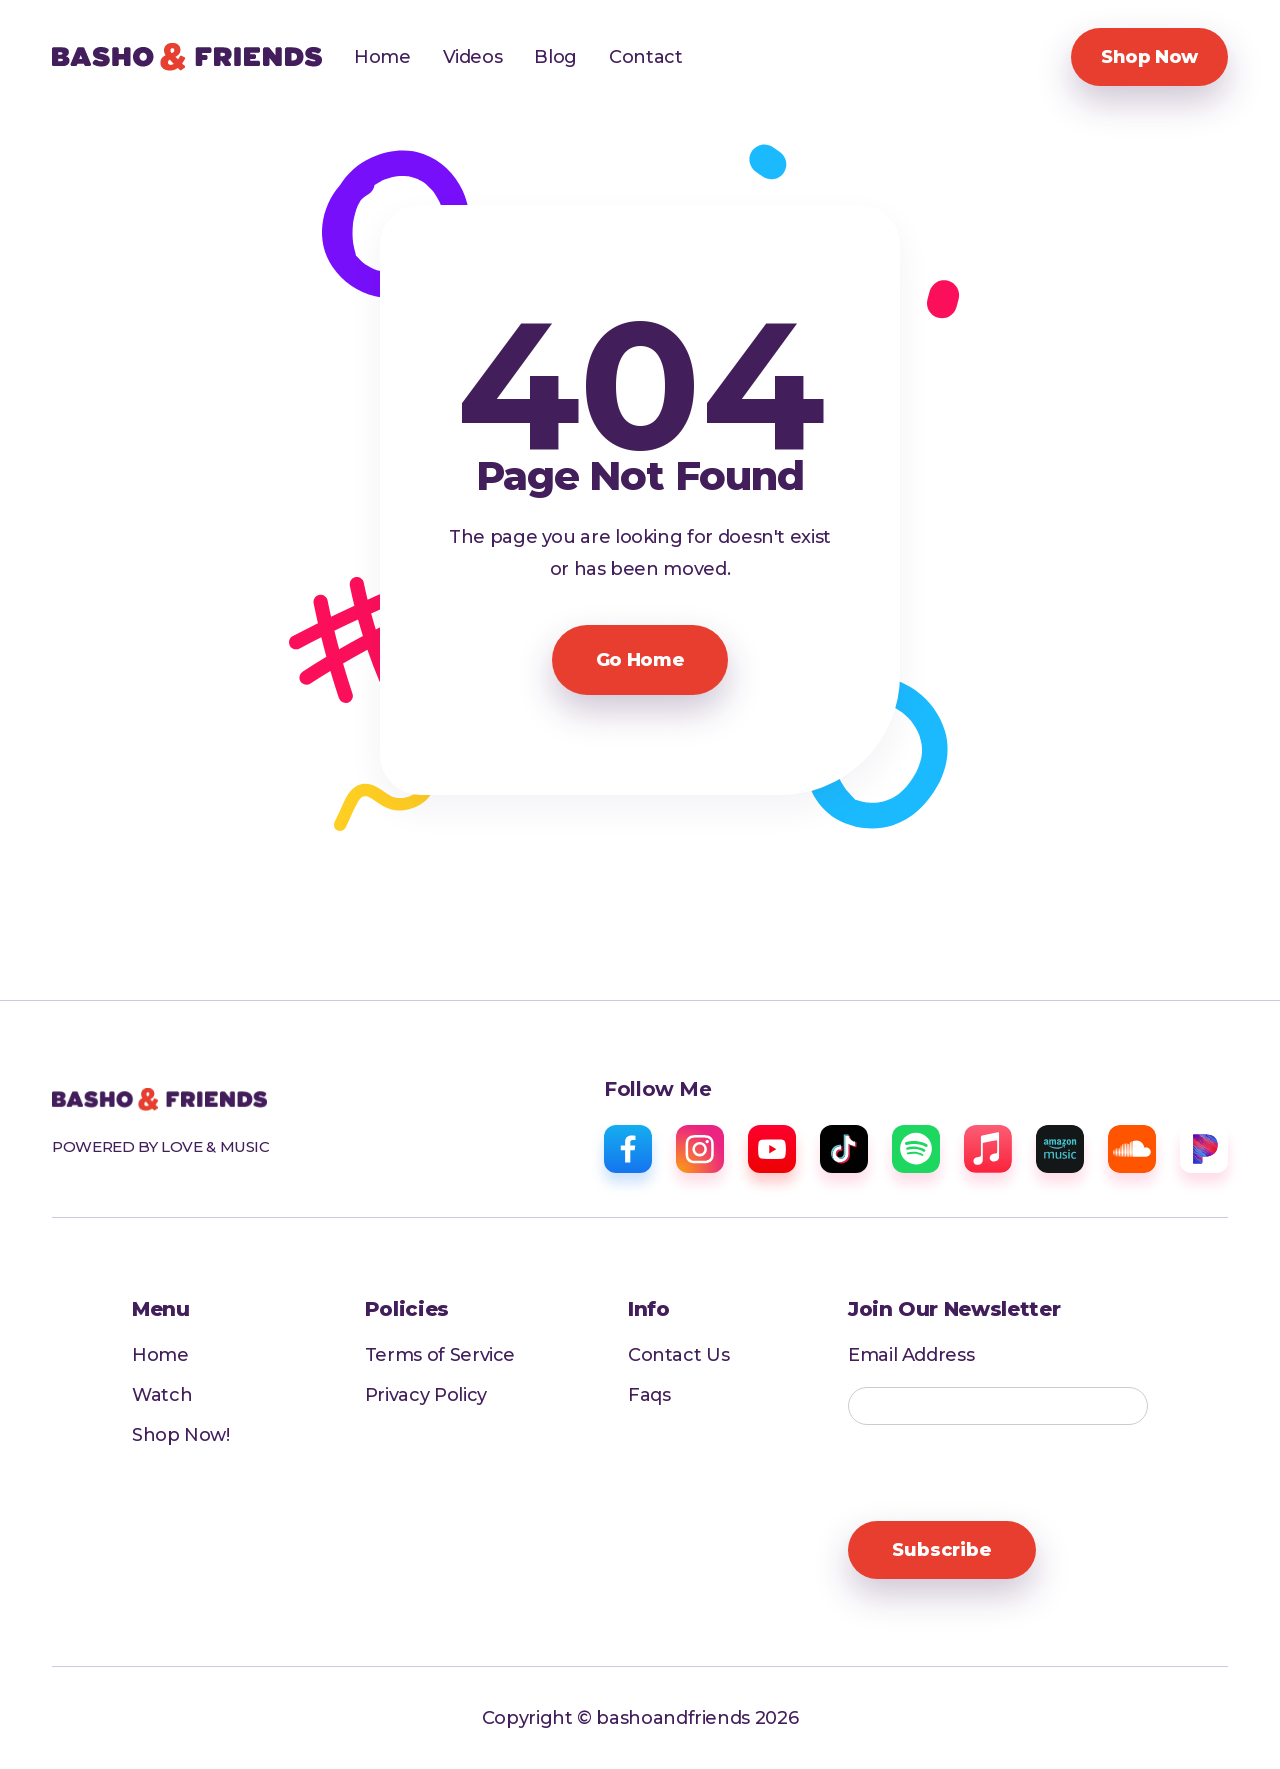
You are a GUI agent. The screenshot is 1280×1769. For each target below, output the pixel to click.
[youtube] (772, 1149)
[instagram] (700, 1149)
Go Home (640, 660)
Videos (473, 57)
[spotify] (916, 1149)
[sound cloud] (1132, 1149)
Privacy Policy (426, 1395)
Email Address (911, 1355)
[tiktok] (844, 1149)
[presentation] (1000, 1474)
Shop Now (1149, 57)
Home (382, 57)
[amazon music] (1060, 1149)
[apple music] (988, 1149)
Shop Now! (181, 1435)
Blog (555, 57)
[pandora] (1204, 1149)
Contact (645, 57)
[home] (187, 57)
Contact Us (678, 1355)
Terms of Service (440, 1355)
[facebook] (628, 1149)
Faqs (649, 1395)
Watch (162, 1395)
